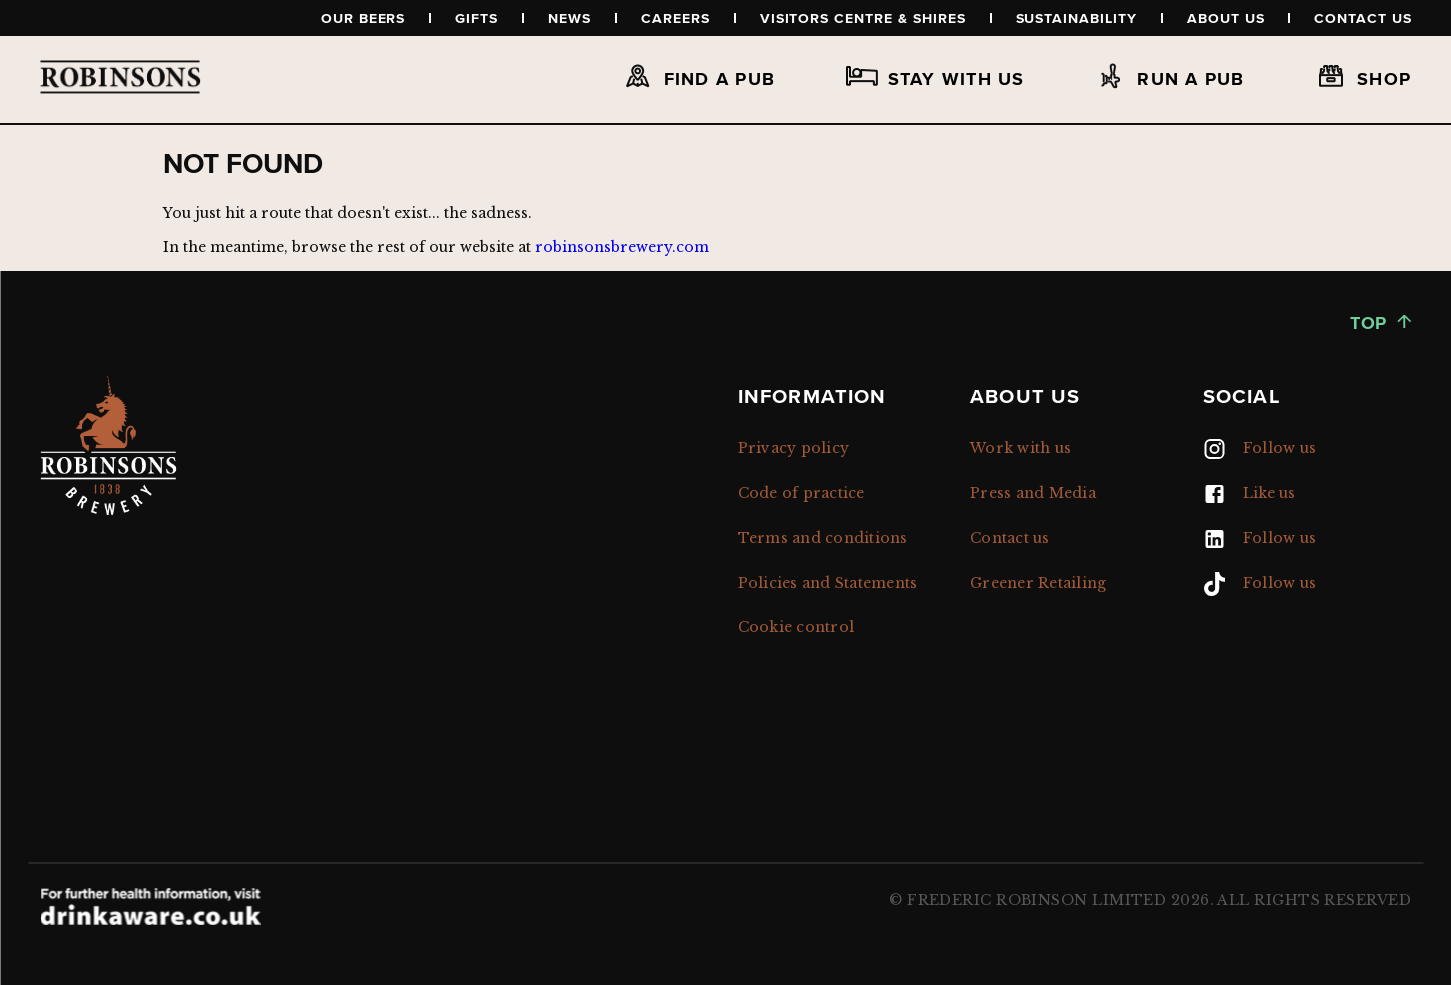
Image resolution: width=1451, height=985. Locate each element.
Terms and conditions (823, 538)
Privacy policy (794, 448)
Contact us (1363, 18)
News (569, 18)
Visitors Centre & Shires (863, 18)
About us (1226, 18)
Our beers (363, 18)
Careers (675, 18)
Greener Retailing (1038, 583)
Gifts (476, 18)
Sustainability (1076, 18)
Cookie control (796, 627)
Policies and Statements (828, 583)
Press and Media (1033, 493)
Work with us (1020, 448)
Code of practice (801, 493)
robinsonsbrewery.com (622, 247)
